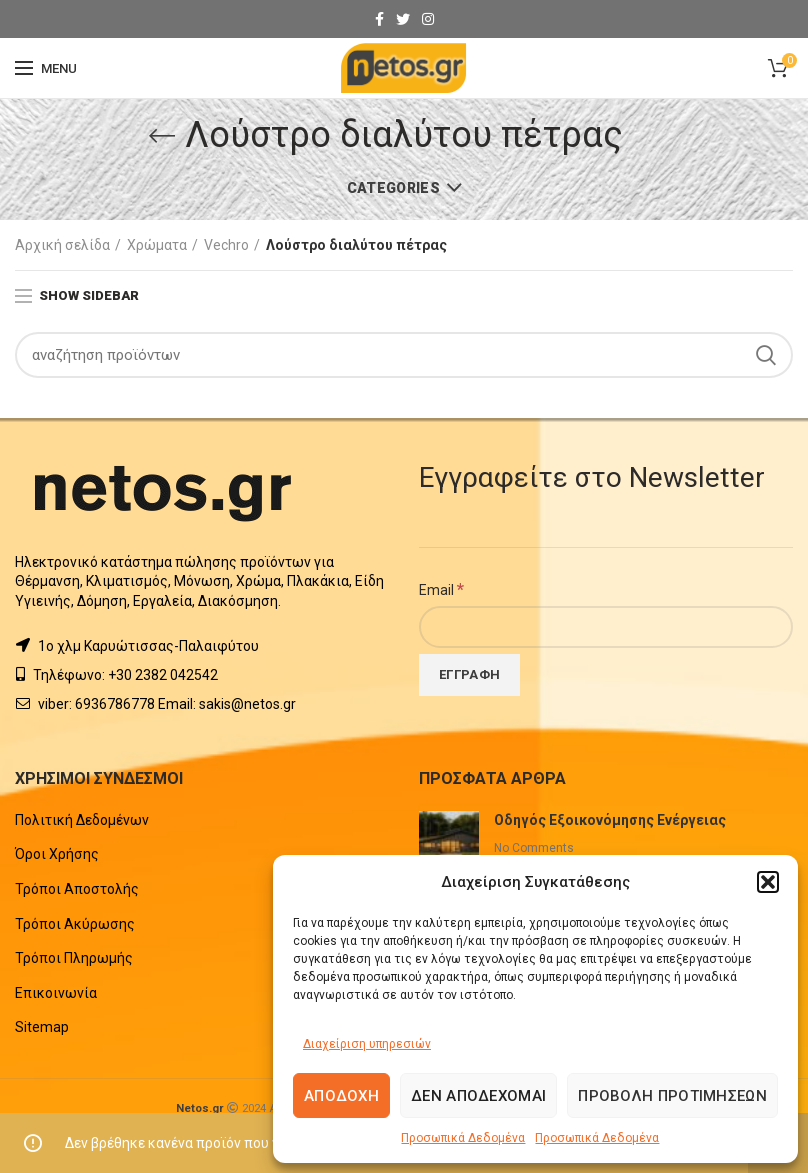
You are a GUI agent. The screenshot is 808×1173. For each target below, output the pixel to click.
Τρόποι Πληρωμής (74, 958)
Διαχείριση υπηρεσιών (367, 1044)
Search (766, 355)
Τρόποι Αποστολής (77, 889)
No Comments (534, 848)
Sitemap (42, 1027)
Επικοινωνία (56, 993)
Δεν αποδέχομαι (478, 1096)
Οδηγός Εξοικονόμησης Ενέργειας (610, 820)
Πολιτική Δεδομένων (82, 820)
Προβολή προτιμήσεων (672, 1096)
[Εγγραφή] (469, 675)
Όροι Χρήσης (57, 854)
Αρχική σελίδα (62, 245)
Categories (393, 188)
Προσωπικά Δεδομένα (463, 1138)
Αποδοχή (341, 1096)
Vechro (226, 245)
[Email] (606, 627)
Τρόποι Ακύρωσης (75, 924)
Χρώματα (157, 245)
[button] (768, 882)
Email (441, 589)
